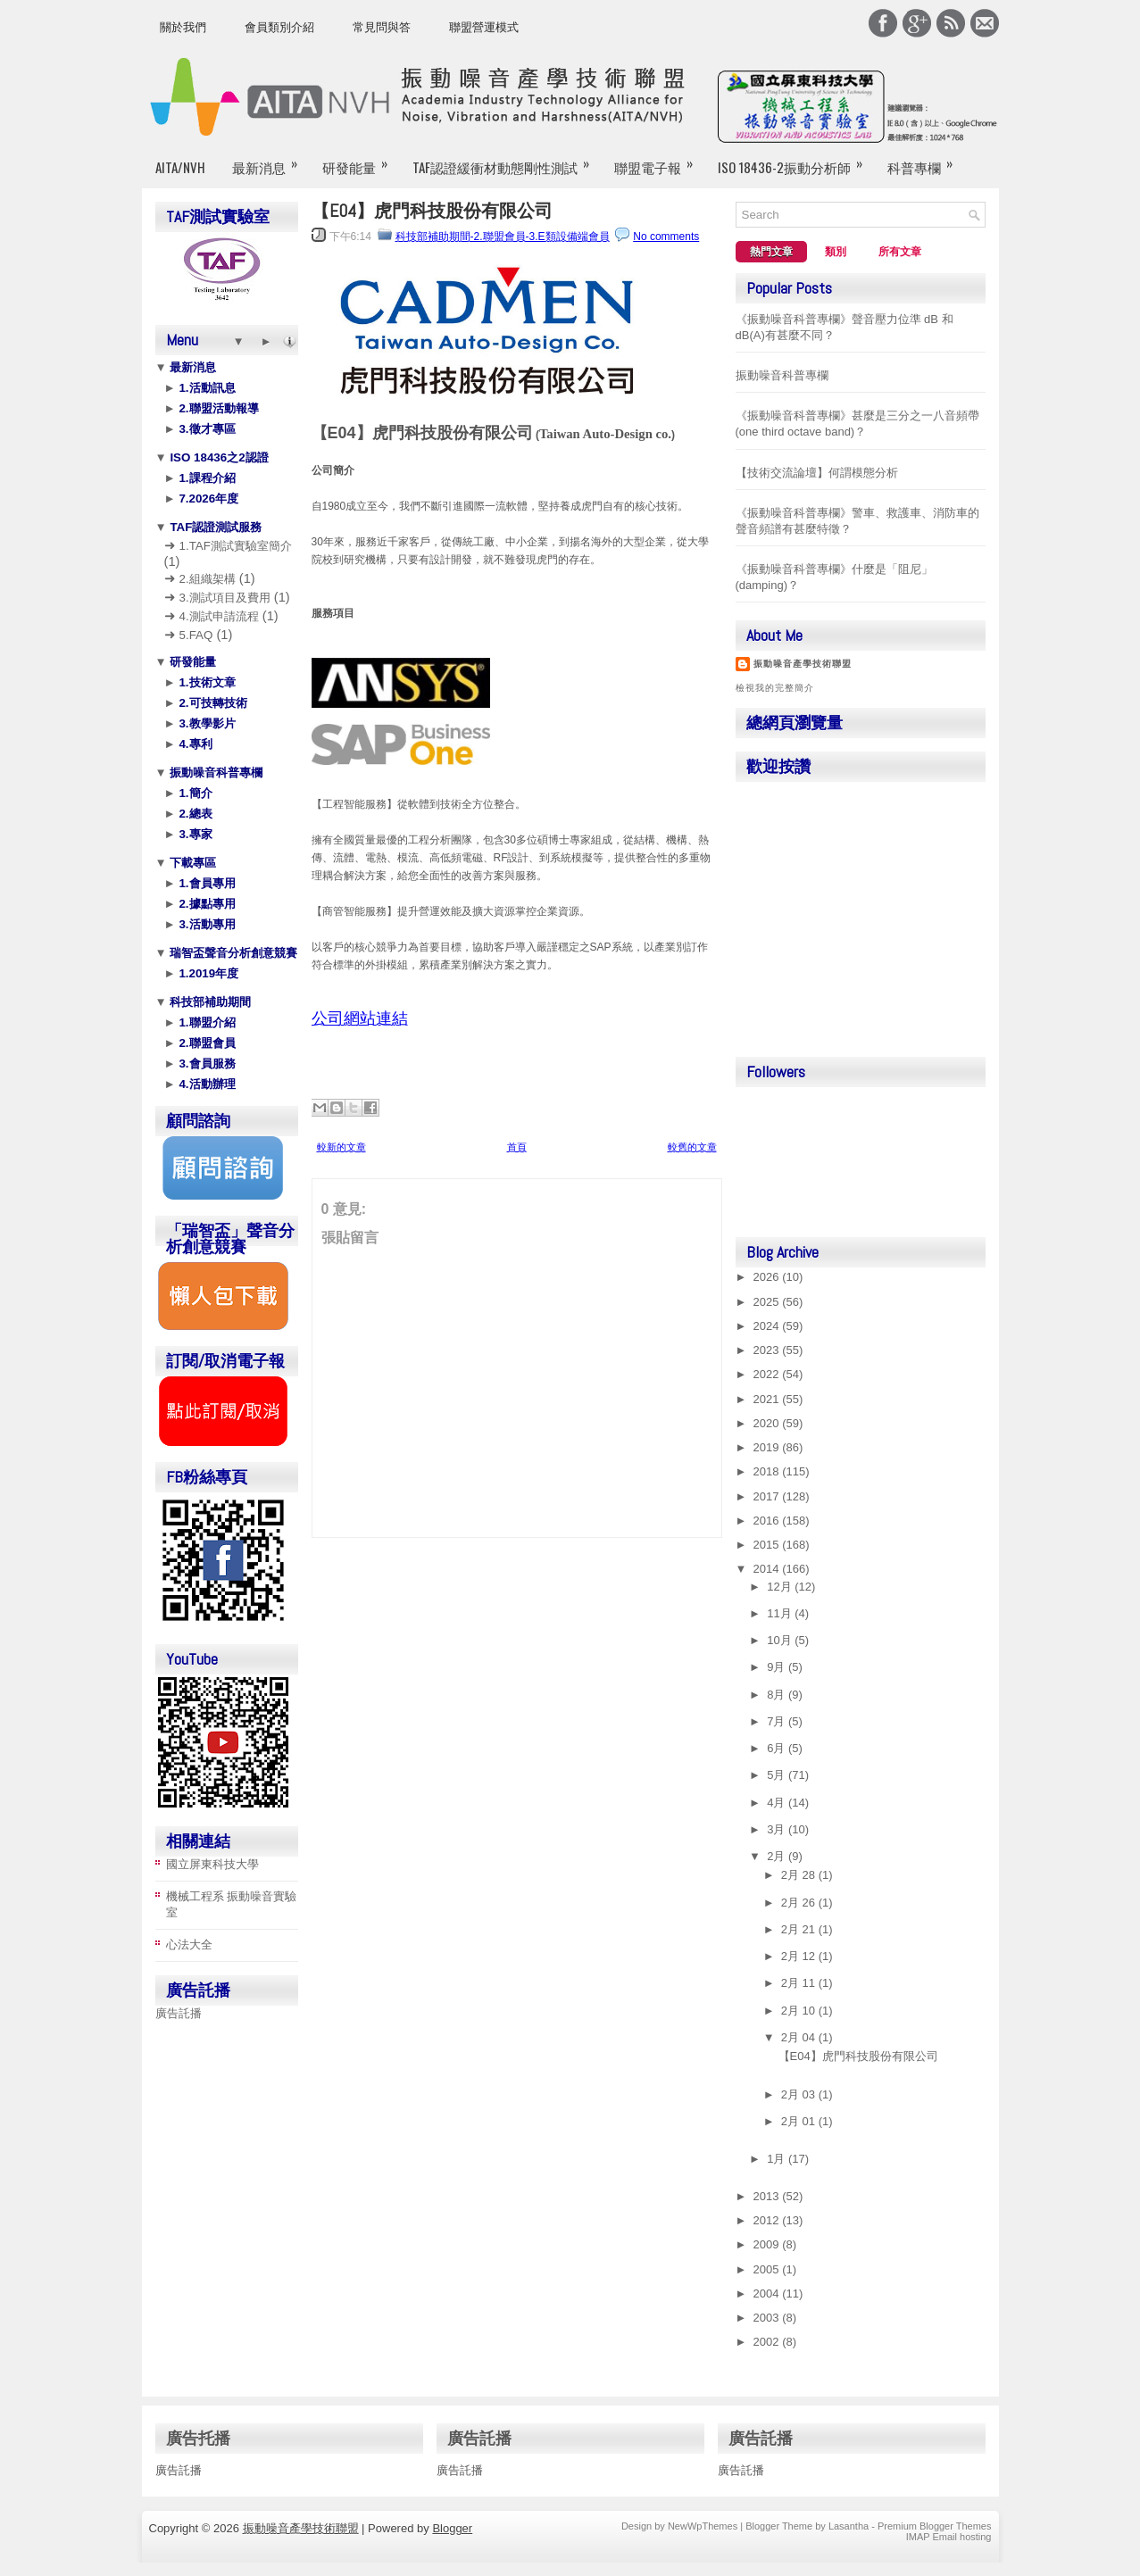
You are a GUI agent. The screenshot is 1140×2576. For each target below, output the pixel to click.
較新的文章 (341, 1147)
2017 (768, 1496)
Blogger (452, 2528)
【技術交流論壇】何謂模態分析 (817, 472)
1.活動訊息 (206, 388)
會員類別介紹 (279, 27)
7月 (777, 1721)
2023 (768, 1350)
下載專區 (192, 862)
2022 (768, 1374)
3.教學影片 (206, 723)
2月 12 (800, 1956)
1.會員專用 (206, 883)
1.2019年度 (207, 973)
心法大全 (189, 1944)
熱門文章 (771, 251)
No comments (666, 236)
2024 (768, 1326)
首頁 (517, 1147)
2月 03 (800, 2094)
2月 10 (800, 2010)
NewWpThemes (702, 2526)
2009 (768, 2244)
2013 (768, 2196)
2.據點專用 (206, 903)
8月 (777, 1694)
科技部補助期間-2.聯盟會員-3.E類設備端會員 (502, 236)
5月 (777, 1775)
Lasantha (848, 2526)
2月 (777, 1856)
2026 (768, 1277)
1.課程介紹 (206, 478)
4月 (777, 1802)
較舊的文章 (692, 1147)
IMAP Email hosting (949, 2536)
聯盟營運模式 (484, 27)
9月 (777, 1667)
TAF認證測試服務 (214, 527)
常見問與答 (382, 27)
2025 (768, 1302)
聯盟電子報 (659, 160)
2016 (768, 1520)
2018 (768, 1471)
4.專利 (194, 744)
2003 (768, 2317)
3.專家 (194, 834)
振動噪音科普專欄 (215, 772)
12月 (781, 1586)
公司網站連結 (360, 1018)
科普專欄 (925, 160)
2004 (768, 2293)
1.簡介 (194, 793)
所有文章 (899, 251)
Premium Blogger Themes (935, 2526)
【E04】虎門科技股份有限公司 (432, 211)
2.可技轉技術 (211, 703)
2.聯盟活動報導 (217, 408)
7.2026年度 (207, 498)
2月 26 (800, 1902)
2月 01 (800, 2121)
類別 (835, 251)
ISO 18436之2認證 (218, 457)
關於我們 (183, 27)
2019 (768, 1447)
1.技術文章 (206, 682)
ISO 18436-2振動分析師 (796, 160)
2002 (768, 2341)
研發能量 (360, 160)
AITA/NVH (180, 167)
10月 (781, 1640)
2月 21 (800, 1929)
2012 (768, 2220)
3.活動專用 (206, 924)
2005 (768, 2269)
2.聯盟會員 (206, 1043)
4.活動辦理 (206, 1084)
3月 (777, 1829)
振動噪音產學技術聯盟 (802, 664)
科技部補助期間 (209, 1002)
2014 (768, 1568)
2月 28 (800, 1875)
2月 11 (800, 1983)
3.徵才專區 (206, 429)
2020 (768, 1423)
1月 (777, 2158)
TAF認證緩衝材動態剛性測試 (506, 160)
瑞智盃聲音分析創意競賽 (232, 953)
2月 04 (800, 2037)
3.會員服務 (206, 1063)
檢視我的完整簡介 (775, 688)
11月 (781, 1613)
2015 (768, 1544)
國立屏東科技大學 (212, 1864)
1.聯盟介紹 (206, 1022)
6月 (777, 1748)
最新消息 (270, 160)
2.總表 (194, 813)
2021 (768, 1399)
